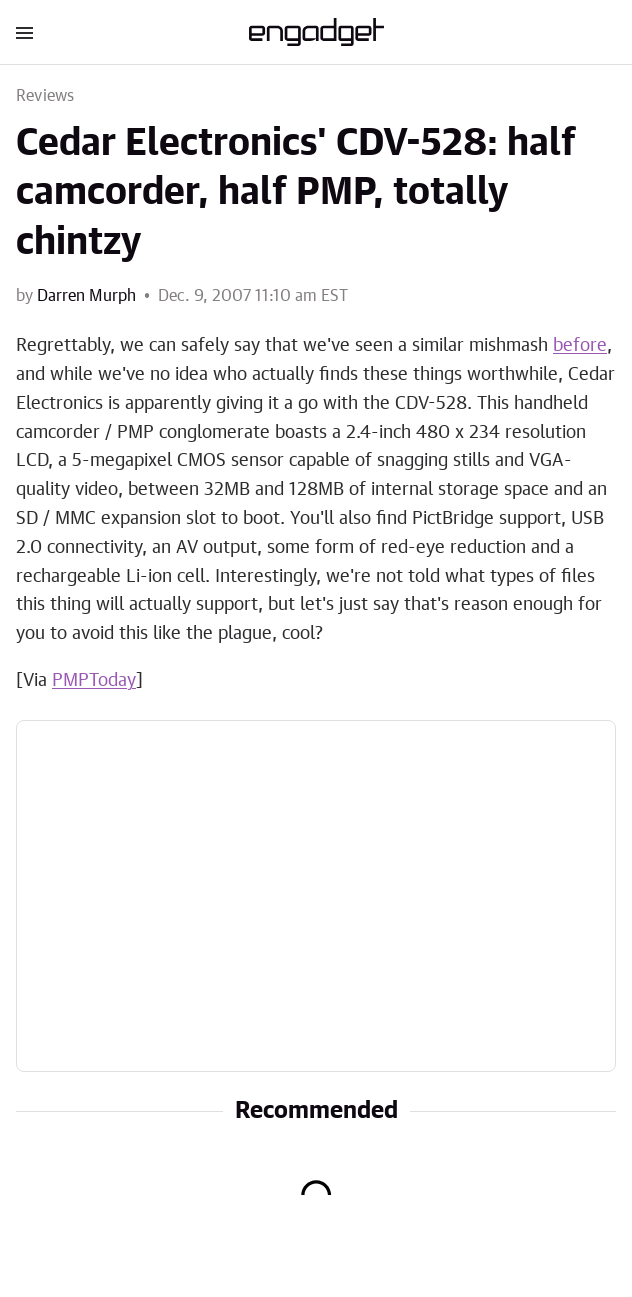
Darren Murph (86, 296)
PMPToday (94, 681)
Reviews (45, 96)
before (580, 346)
